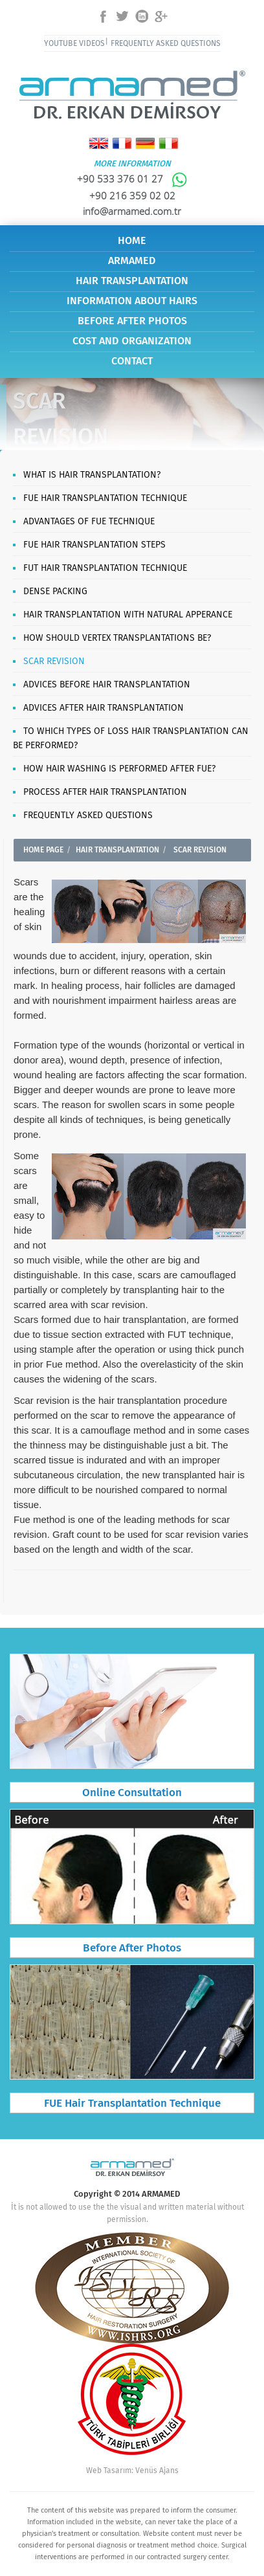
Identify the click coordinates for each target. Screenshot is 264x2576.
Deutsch (145, 143)
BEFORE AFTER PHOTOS (132, 321)
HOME (132, 241)
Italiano (169, 143)
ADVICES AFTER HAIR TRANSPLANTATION (103, 708)
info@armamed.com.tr (132, 211)
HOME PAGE (43, 850)
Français (122, 143)
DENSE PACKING (55, 591)
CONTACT (132, 361)
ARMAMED (132, 261)
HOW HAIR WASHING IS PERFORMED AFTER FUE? (119, 769)
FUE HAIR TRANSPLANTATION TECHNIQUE (105, 498)
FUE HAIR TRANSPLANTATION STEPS (94, 545)
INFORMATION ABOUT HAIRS (132, 301)
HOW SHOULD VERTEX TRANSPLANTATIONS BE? (117, 638)
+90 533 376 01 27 (132, 178)
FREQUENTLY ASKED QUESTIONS (166, 44)
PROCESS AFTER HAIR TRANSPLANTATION (105, 792)
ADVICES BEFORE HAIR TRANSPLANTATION (106, 685)
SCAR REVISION (54, 661)
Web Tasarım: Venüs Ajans (132, 2471)
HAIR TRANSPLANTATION (132, 281)
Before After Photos (132, 1948)
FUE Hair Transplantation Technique (132, 2104)
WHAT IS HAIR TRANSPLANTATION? (91, 475)
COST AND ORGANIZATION (132, 341)
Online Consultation (132, 1793)
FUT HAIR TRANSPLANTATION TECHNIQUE (105, 568)
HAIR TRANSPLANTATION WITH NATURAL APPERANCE (127, 615)
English (99, 143)
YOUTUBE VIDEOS (74, 44)
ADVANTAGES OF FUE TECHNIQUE (89, 522)
